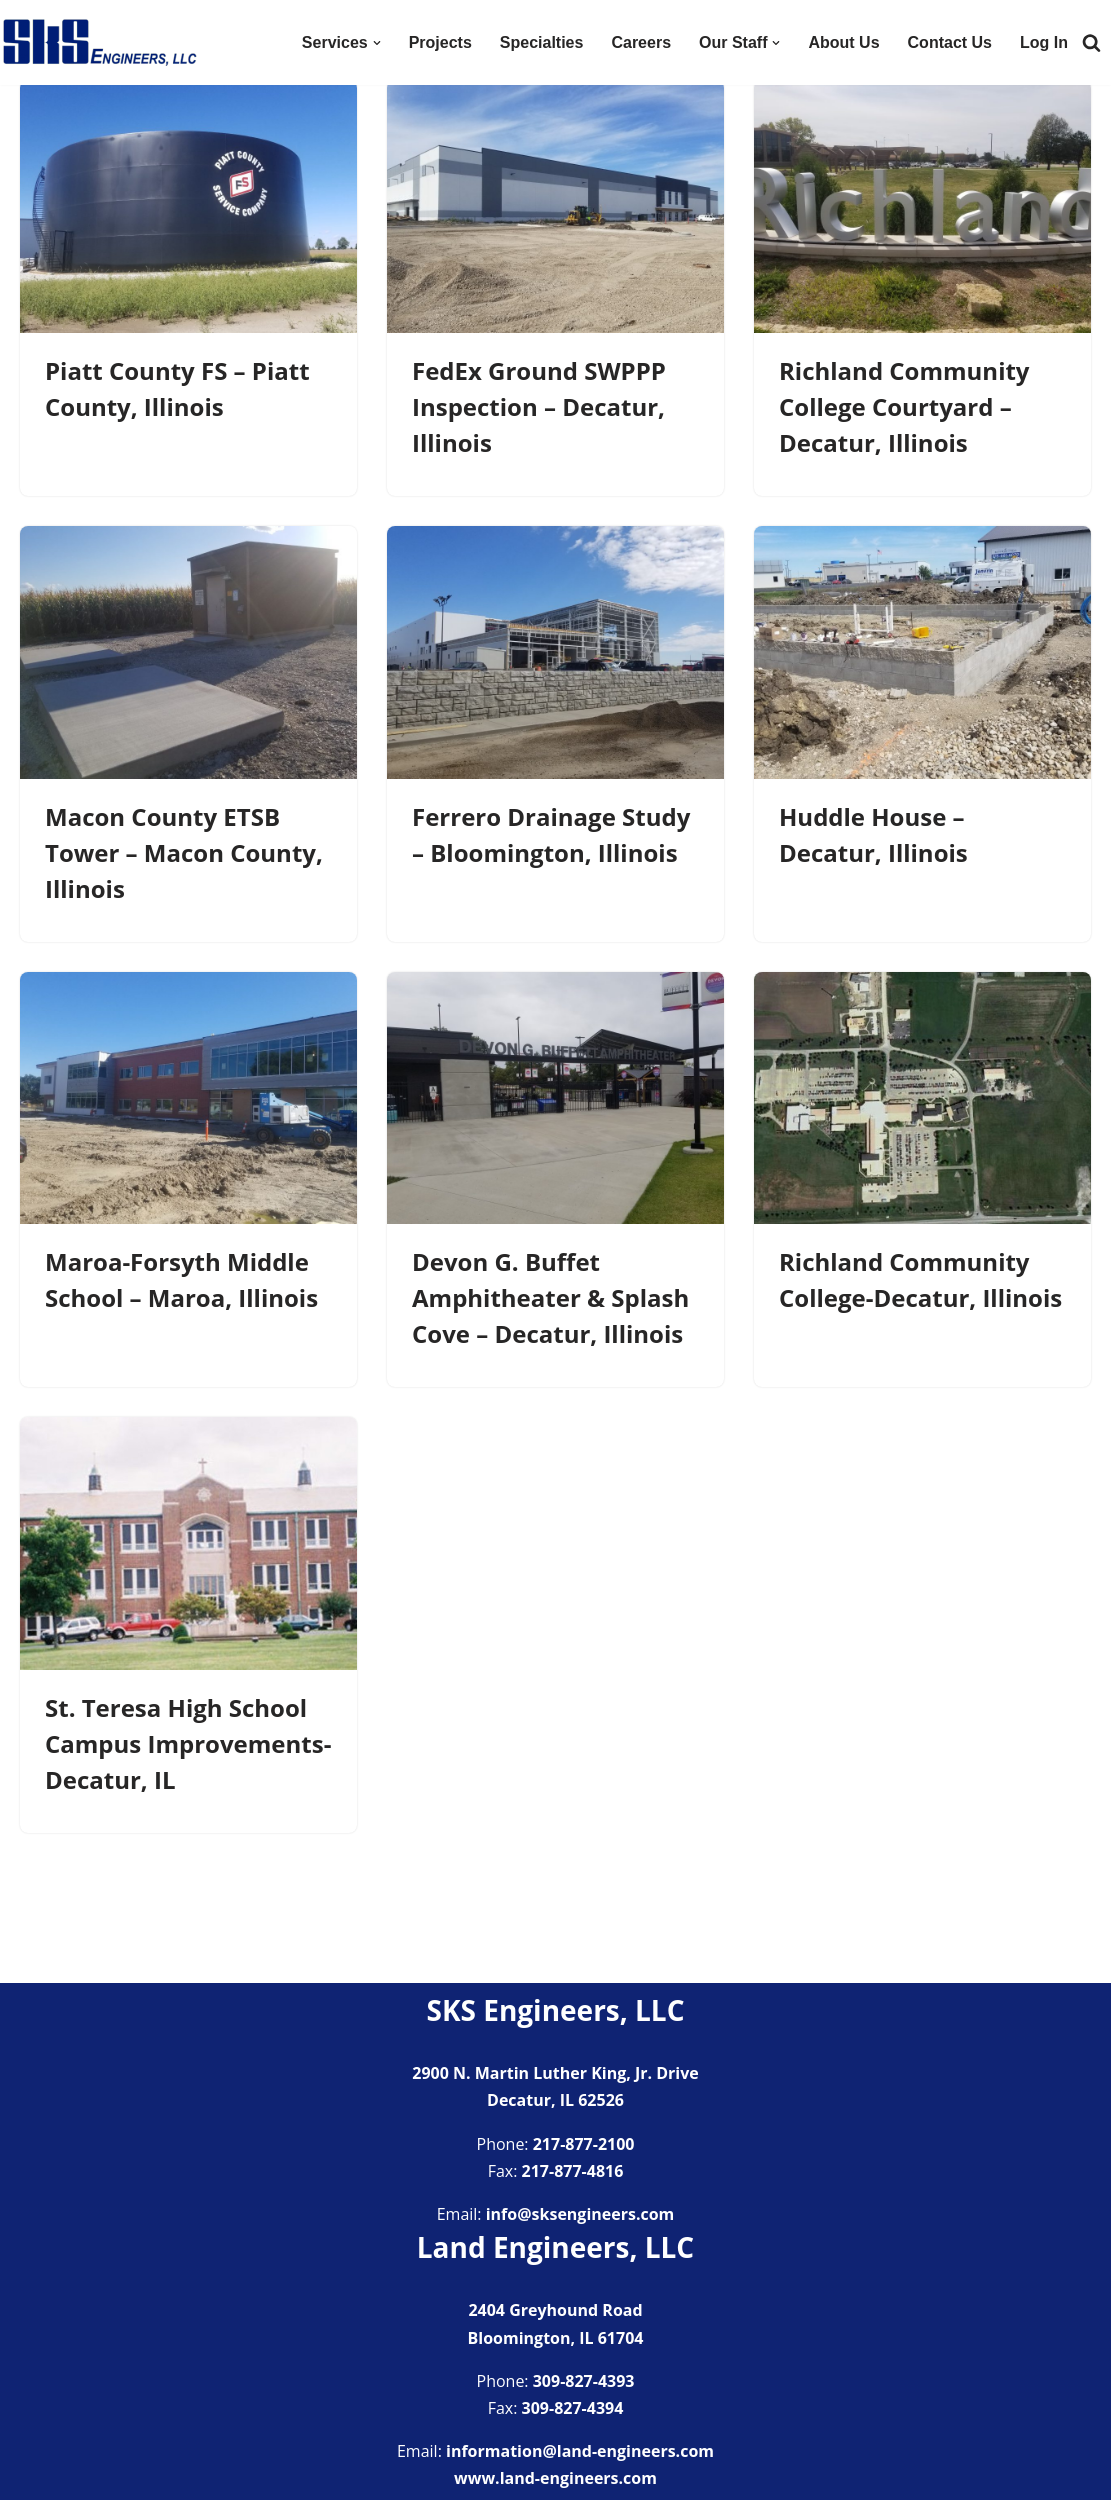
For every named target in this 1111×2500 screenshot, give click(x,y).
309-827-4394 (573, 2408)
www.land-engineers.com (555, 2478)
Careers (641, 42)
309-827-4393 (584, 2381)
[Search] (1091, 42)
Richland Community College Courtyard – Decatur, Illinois (904, 406)
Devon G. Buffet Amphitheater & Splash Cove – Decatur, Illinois (550, 1297)
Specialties (542, 42)
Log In (1044, 42)
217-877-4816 (573, 2171)
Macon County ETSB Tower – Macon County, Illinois (184, 852)
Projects (440, 42)
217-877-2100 (584, 2144)
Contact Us (950, 42)
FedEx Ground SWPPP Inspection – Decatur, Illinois (539, 406)
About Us (843, 42)
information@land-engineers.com (580, 2451)
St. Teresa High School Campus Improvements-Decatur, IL (188, 1743)
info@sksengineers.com (580, 2214)
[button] (377, 43)
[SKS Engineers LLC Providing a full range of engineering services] (100, 42)
